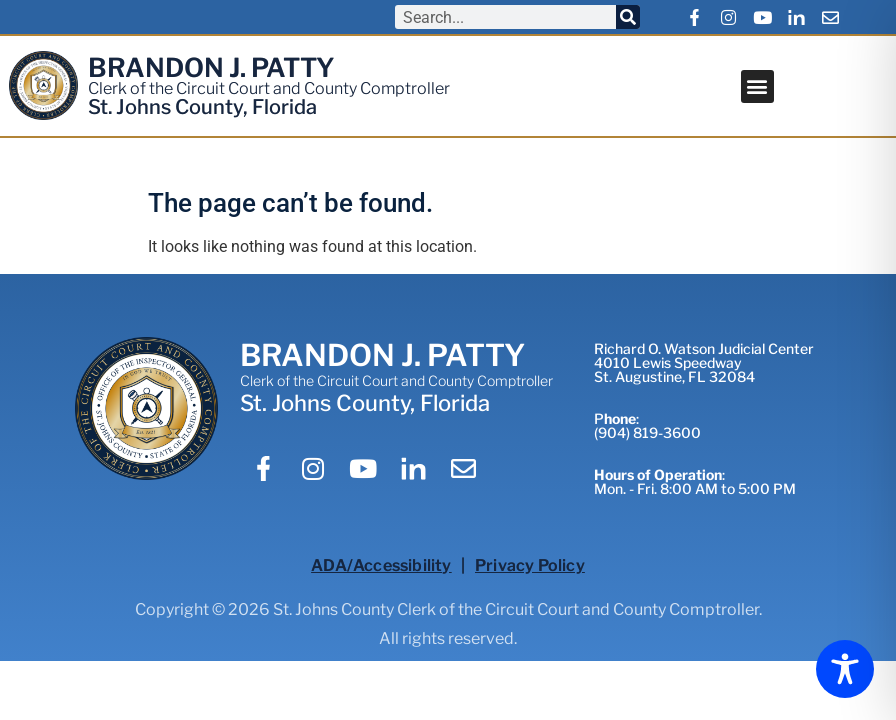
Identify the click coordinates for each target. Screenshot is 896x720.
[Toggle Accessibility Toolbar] (845, 669)
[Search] (628, 17)
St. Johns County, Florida (202, 107)
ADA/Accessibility (381, 565)
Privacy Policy (530, 565)
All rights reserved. (448, 638)
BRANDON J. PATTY (211, 67)
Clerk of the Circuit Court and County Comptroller (269, 88)
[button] (757, 86)
